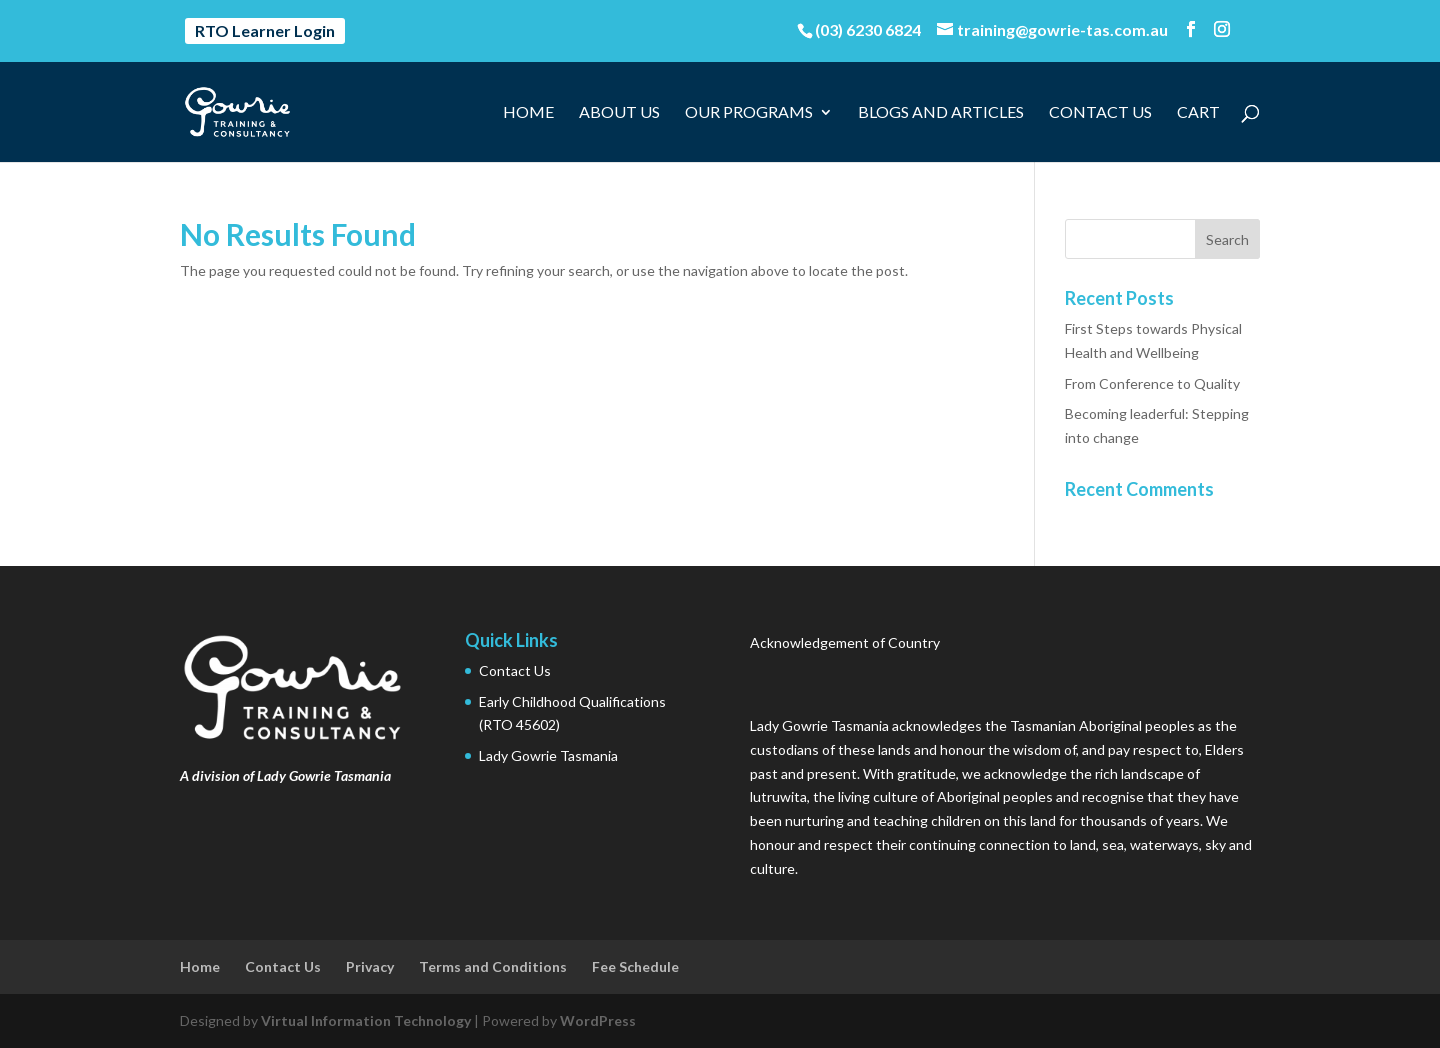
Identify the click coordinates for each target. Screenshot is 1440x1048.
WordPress (598, 1020)
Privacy (370, 966)
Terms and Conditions (493, 966)
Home (528, 113)
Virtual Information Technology (366, 1020)
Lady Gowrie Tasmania (548, 755)
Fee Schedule (635, 966)
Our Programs (749, 113)
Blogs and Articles (941, 113)
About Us (619, 113)
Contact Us (1100, 113)
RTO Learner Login (265, 30)
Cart (1198, 113)
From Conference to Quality (1152, 383)
